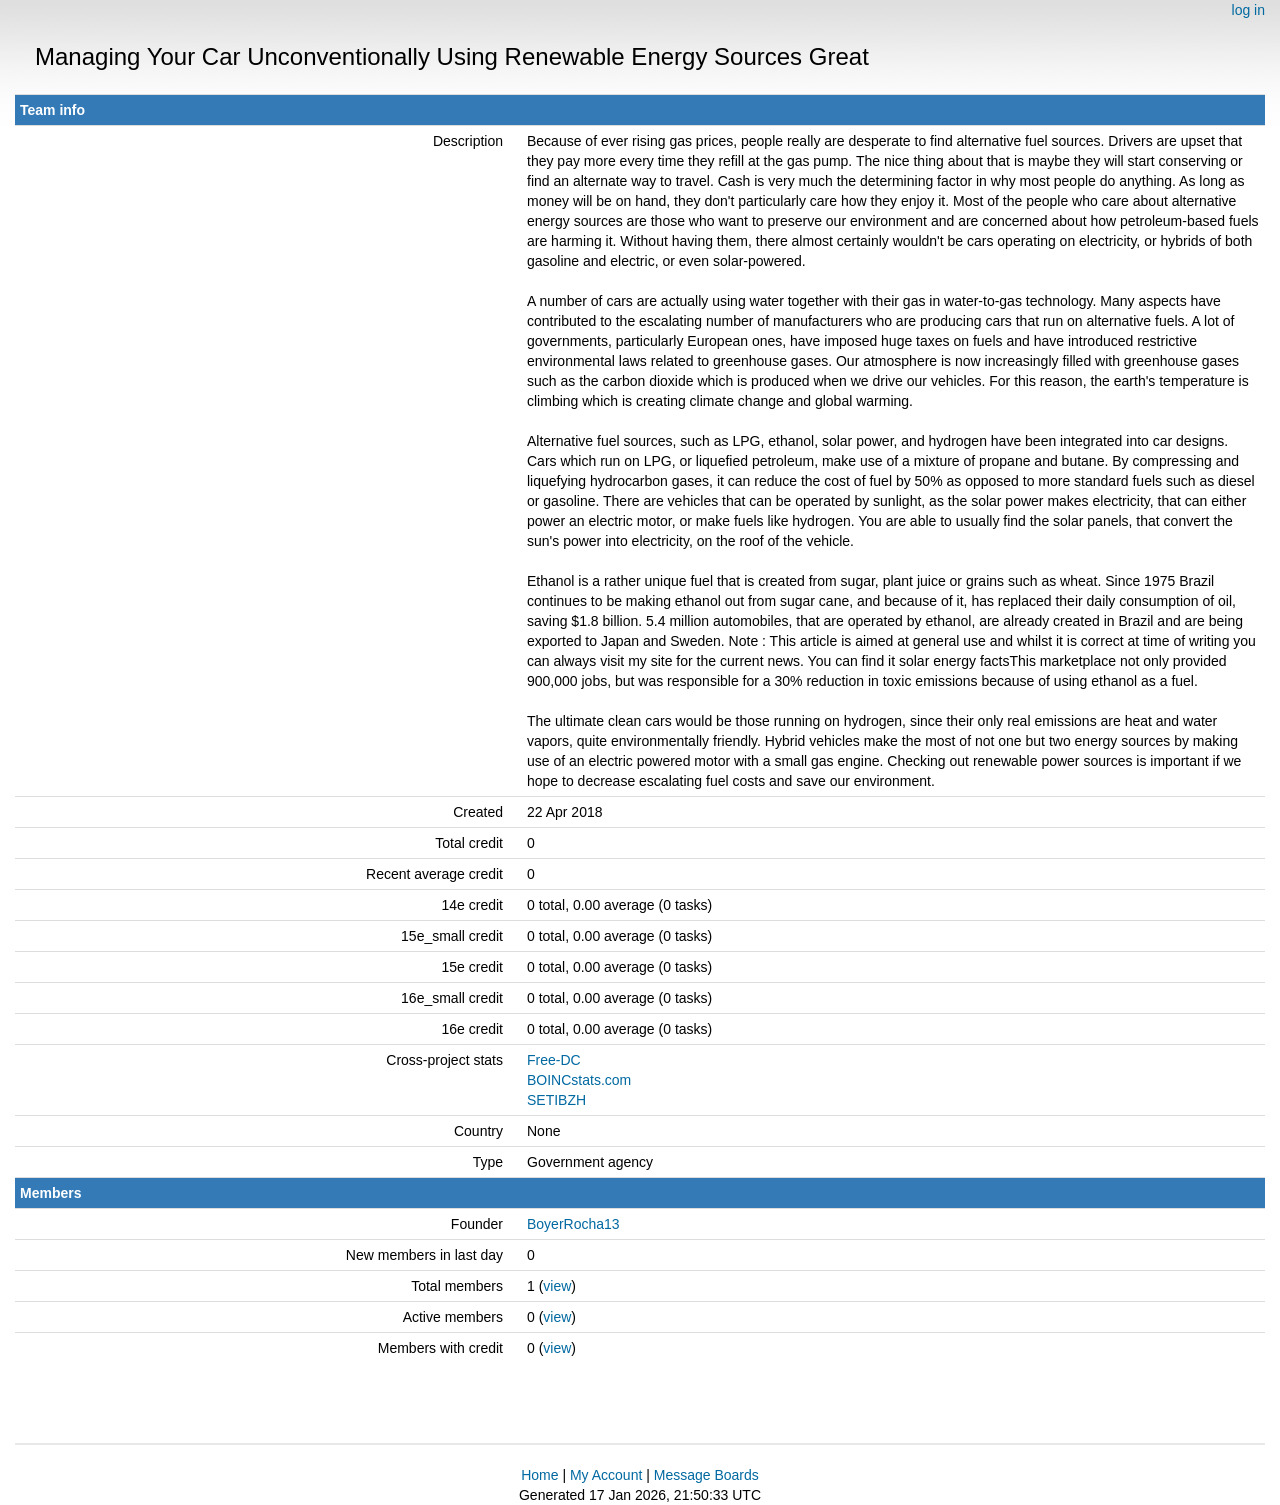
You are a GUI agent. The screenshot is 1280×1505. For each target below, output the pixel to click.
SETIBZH (556, 1100)
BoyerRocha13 (573, 1224)
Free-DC (554, 1060)
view (557, 1286)
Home (539, 1475)
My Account (606, 1475)
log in (1248, 10)
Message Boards (706, 1475)
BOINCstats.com (579, 1080)
